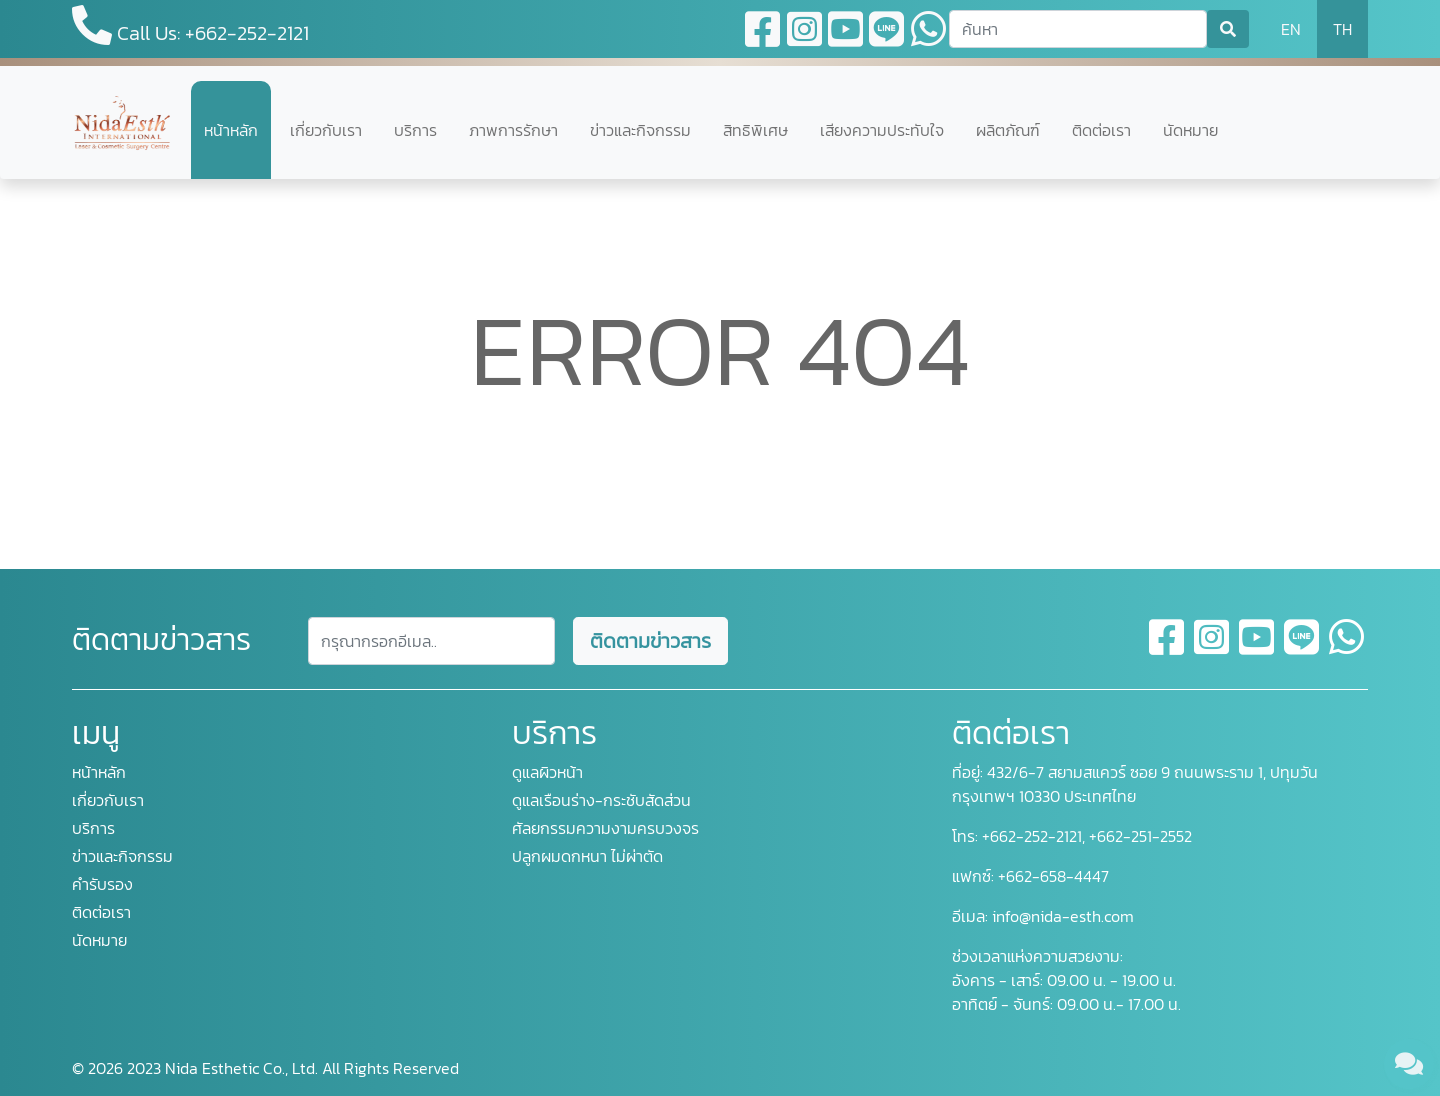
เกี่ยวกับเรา (326, 130)
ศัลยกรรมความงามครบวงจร (605, 828)
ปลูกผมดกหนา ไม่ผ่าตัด (587, 856)
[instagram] (1212, 649)
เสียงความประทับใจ (882, 130)
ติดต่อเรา (1101, 130)
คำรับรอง (102, 884)
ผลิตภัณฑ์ (1008, 130)
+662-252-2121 (1030, 836)
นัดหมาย (1190, 130)
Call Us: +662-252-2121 (190, 26)
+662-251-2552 (1138, 836)
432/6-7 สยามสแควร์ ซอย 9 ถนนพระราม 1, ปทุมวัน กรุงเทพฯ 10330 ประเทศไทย (1135, 784)
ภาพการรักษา (513, 130)
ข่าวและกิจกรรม (640, 130)
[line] (1302, 649)
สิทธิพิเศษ (755, 130)
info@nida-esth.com (1063, 916)
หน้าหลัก (231, 130)
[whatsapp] (1346, 649)
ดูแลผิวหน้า (547, 772)
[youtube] (1257, 649)
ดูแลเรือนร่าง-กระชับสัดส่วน (601, 800)
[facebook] (1167, 649)
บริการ (415, 130)
